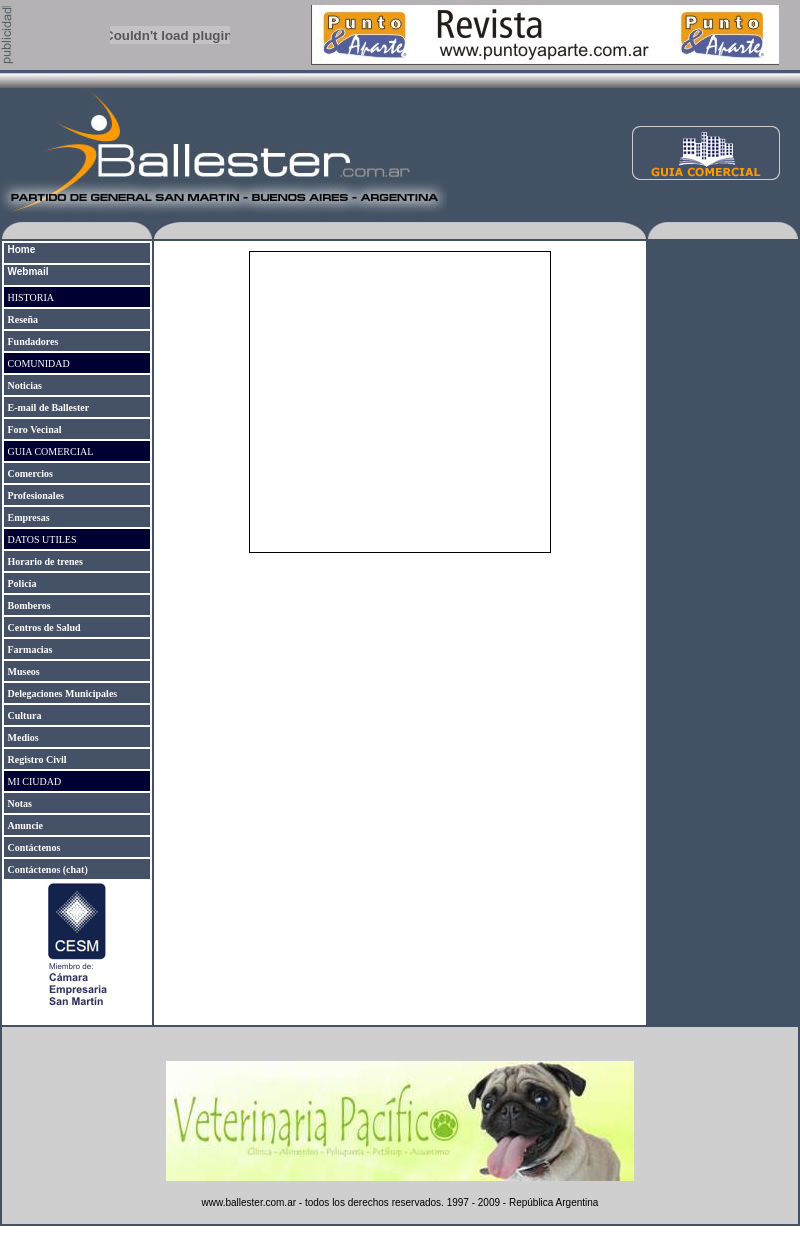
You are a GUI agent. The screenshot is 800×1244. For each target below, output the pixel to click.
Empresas (29, 517)
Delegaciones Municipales (63, 693)
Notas (20, 803)
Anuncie (26, 825)
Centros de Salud (43, 627)
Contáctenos (34, 847)
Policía (22, 583)
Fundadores (33, 341)
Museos (24, 671)
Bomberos (29, 605)
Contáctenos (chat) (48, 869)
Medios (23, 737)
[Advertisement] (723, 559)
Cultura (25, 715)
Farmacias (30, 649)
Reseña (23, 319)
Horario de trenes (45, 561)
